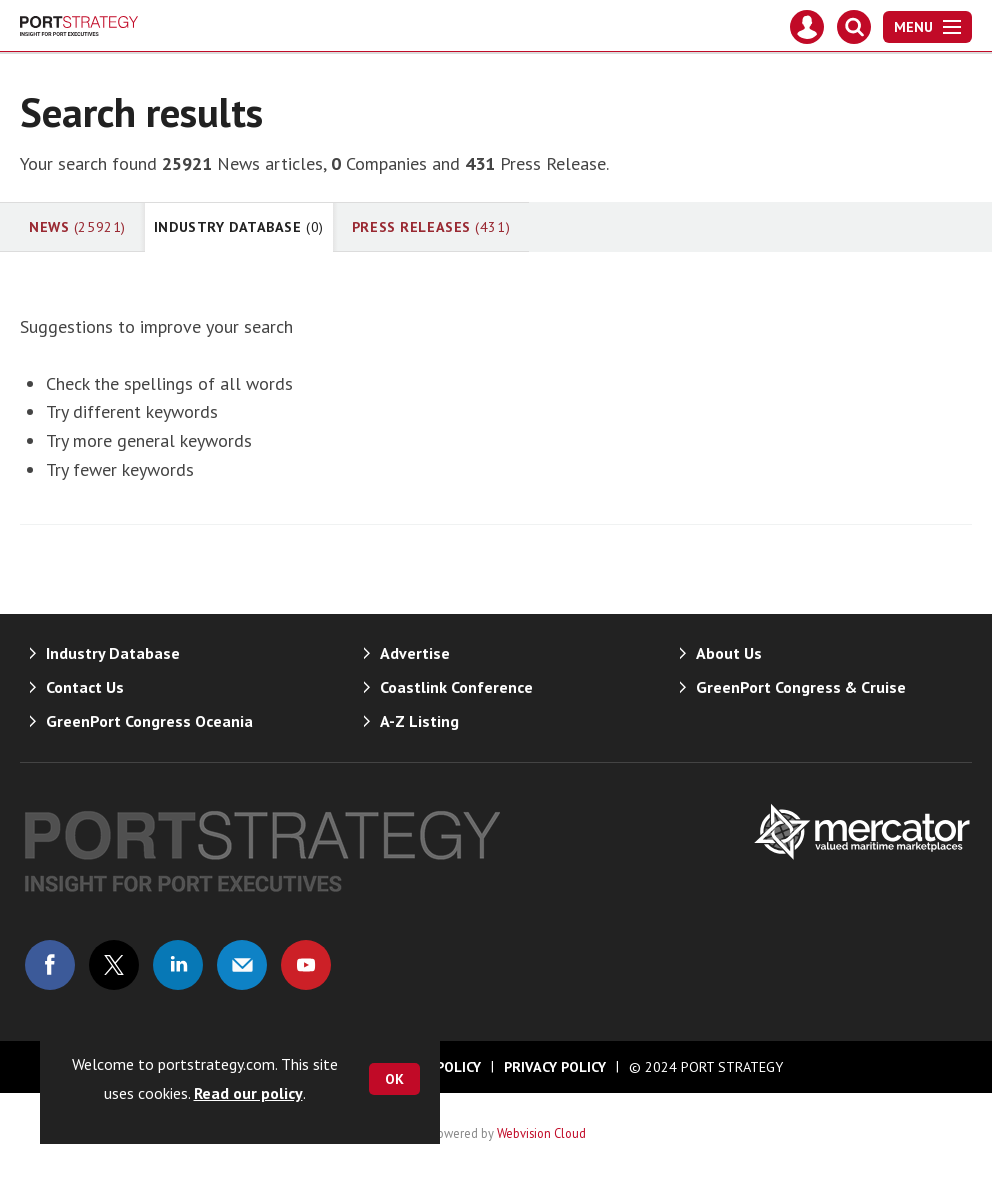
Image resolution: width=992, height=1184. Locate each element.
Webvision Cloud (541, 1133)
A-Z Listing (419, 721)
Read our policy (248, 1093)
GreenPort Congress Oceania (149, 721)
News (77, 227)
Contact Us (85, 687)
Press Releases (431, 227)
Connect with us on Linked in (178, 965)
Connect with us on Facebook (50, 965)
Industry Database (239, 227)
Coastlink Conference (456, 687)
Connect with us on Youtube (306, 965)
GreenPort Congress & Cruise (801, 687)
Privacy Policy (555, 1067)
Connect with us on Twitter (114, 965)
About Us (729, 653)
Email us (242, 965)
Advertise (415, 653)
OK (394, 1079)
